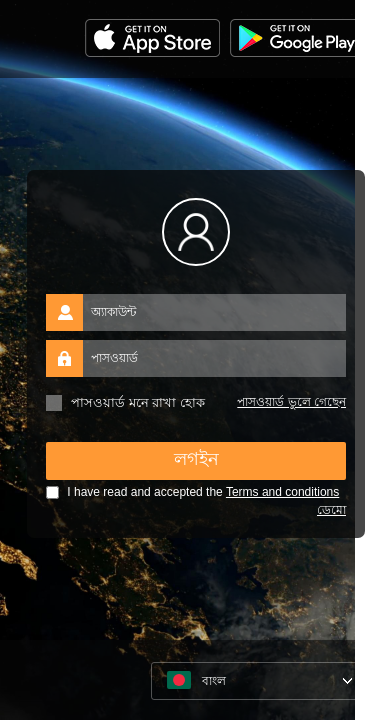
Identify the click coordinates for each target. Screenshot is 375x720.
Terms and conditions (282, 492)
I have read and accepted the (192, 492)
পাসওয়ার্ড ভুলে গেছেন (291, 402)
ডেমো (331, 510)
